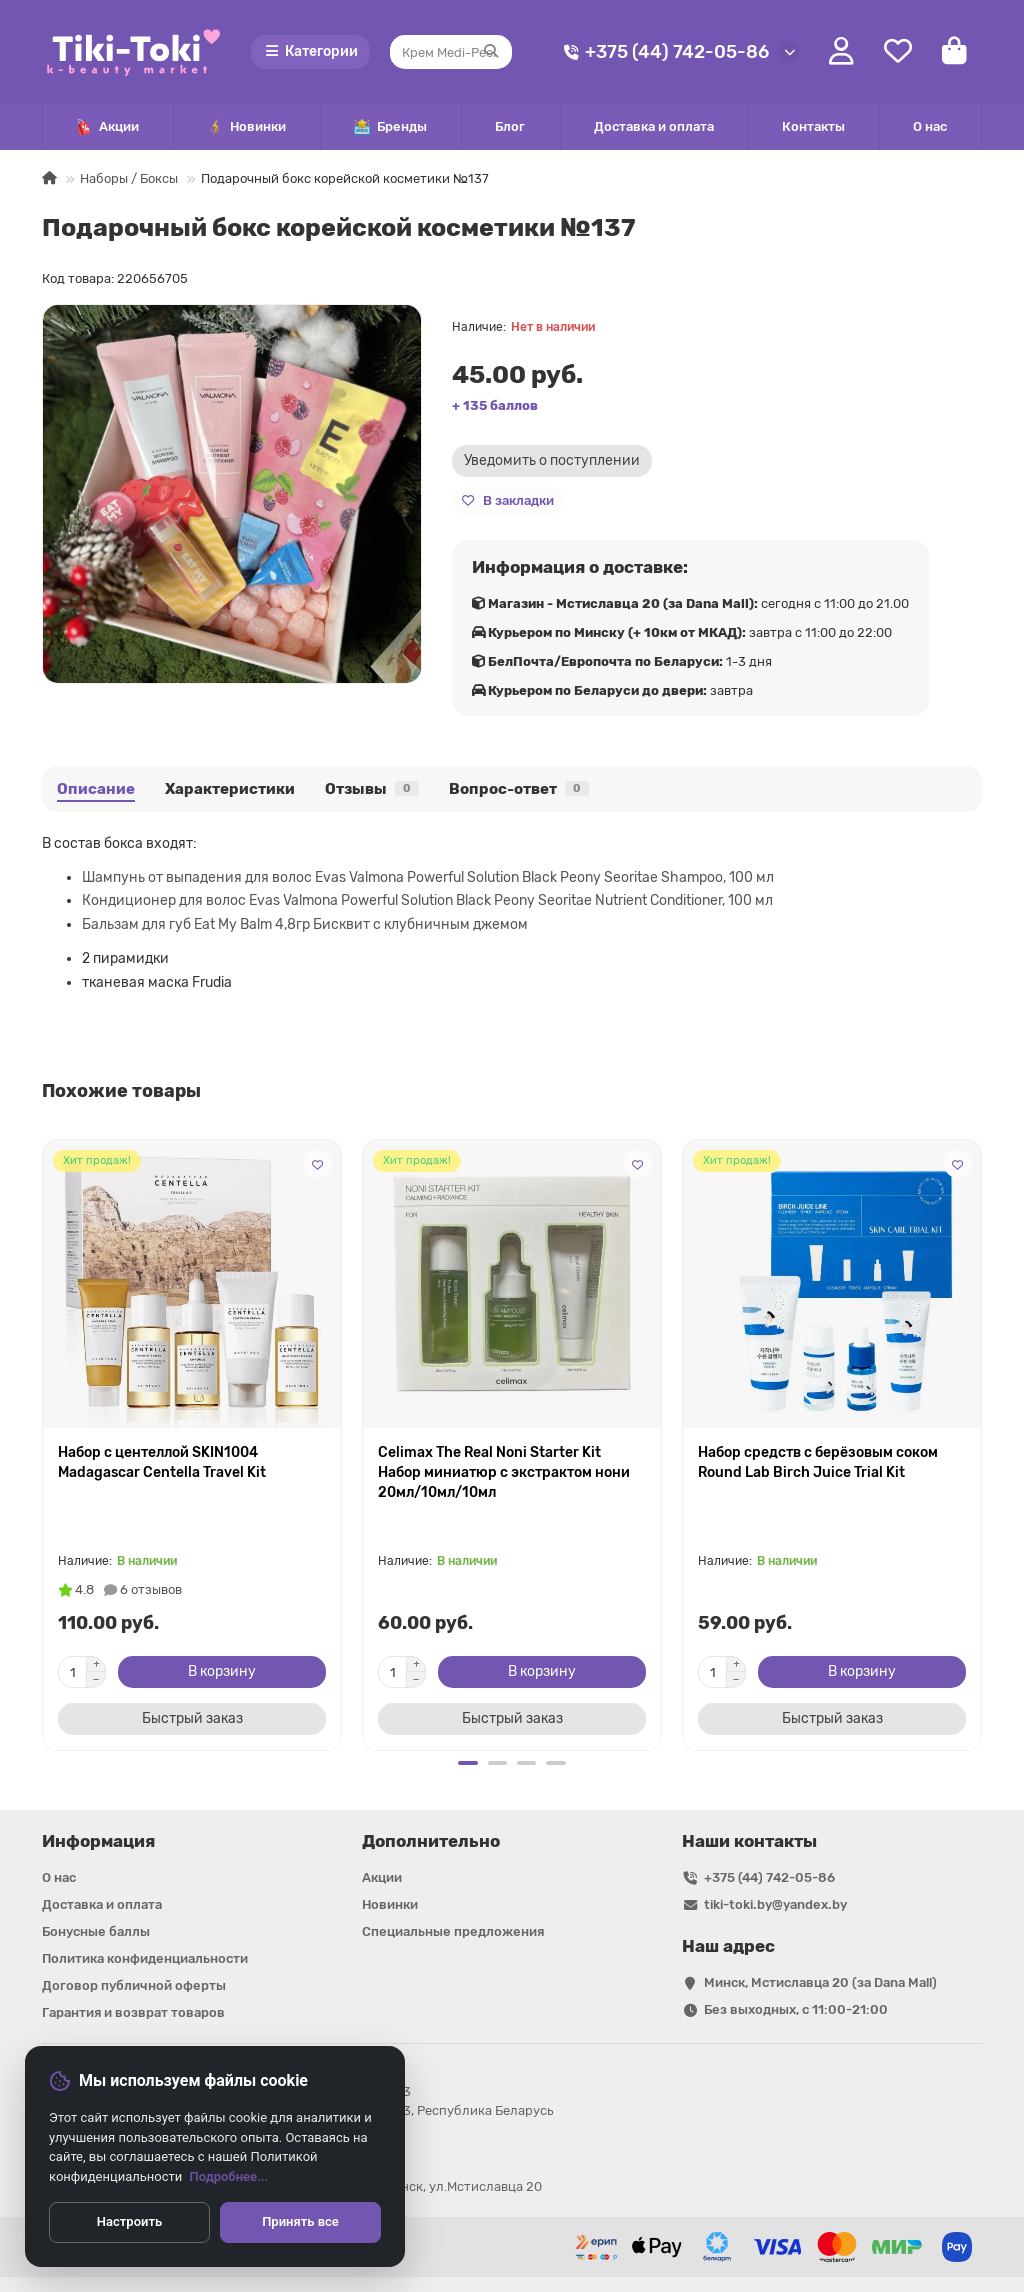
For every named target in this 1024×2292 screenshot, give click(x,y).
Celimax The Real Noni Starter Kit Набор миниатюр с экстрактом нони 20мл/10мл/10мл (504, 1472)
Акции (107, 127)
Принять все (300, 2221)
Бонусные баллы (96, 1931)
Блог (510, 126)
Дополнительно (431, 1841)
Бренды (390, 127)
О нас (930, 126)
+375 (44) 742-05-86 (663, 52)
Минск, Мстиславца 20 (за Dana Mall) (820, 1982)
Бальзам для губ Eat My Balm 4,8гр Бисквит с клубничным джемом (305, 924)
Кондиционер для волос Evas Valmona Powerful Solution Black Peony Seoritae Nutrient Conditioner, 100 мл (427, 900)
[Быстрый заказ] (192, 1719)
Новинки (246, 127)
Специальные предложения (453, 1931)
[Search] (451, 52)
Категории (311, 51)
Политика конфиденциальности (145, 1958)
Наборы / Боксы (129, 178)
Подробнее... (229, 2176)
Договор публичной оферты (134, 1985)
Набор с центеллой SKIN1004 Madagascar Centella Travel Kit (162, 1462)
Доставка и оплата (654, 126)
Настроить (129, 2221)
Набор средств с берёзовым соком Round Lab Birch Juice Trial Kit (818, 1462)
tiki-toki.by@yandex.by (775, 1904)
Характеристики (230, 789)
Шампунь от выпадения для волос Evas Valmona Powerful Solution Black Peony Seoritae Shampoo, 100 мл (428, 877)
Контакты (813, 126)
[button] (467, 1763)
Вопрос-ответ (519, 789)
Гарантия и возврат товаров (133, 2012)
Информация (98, 1841)
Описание (96, 789)
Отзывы (372, 789)
